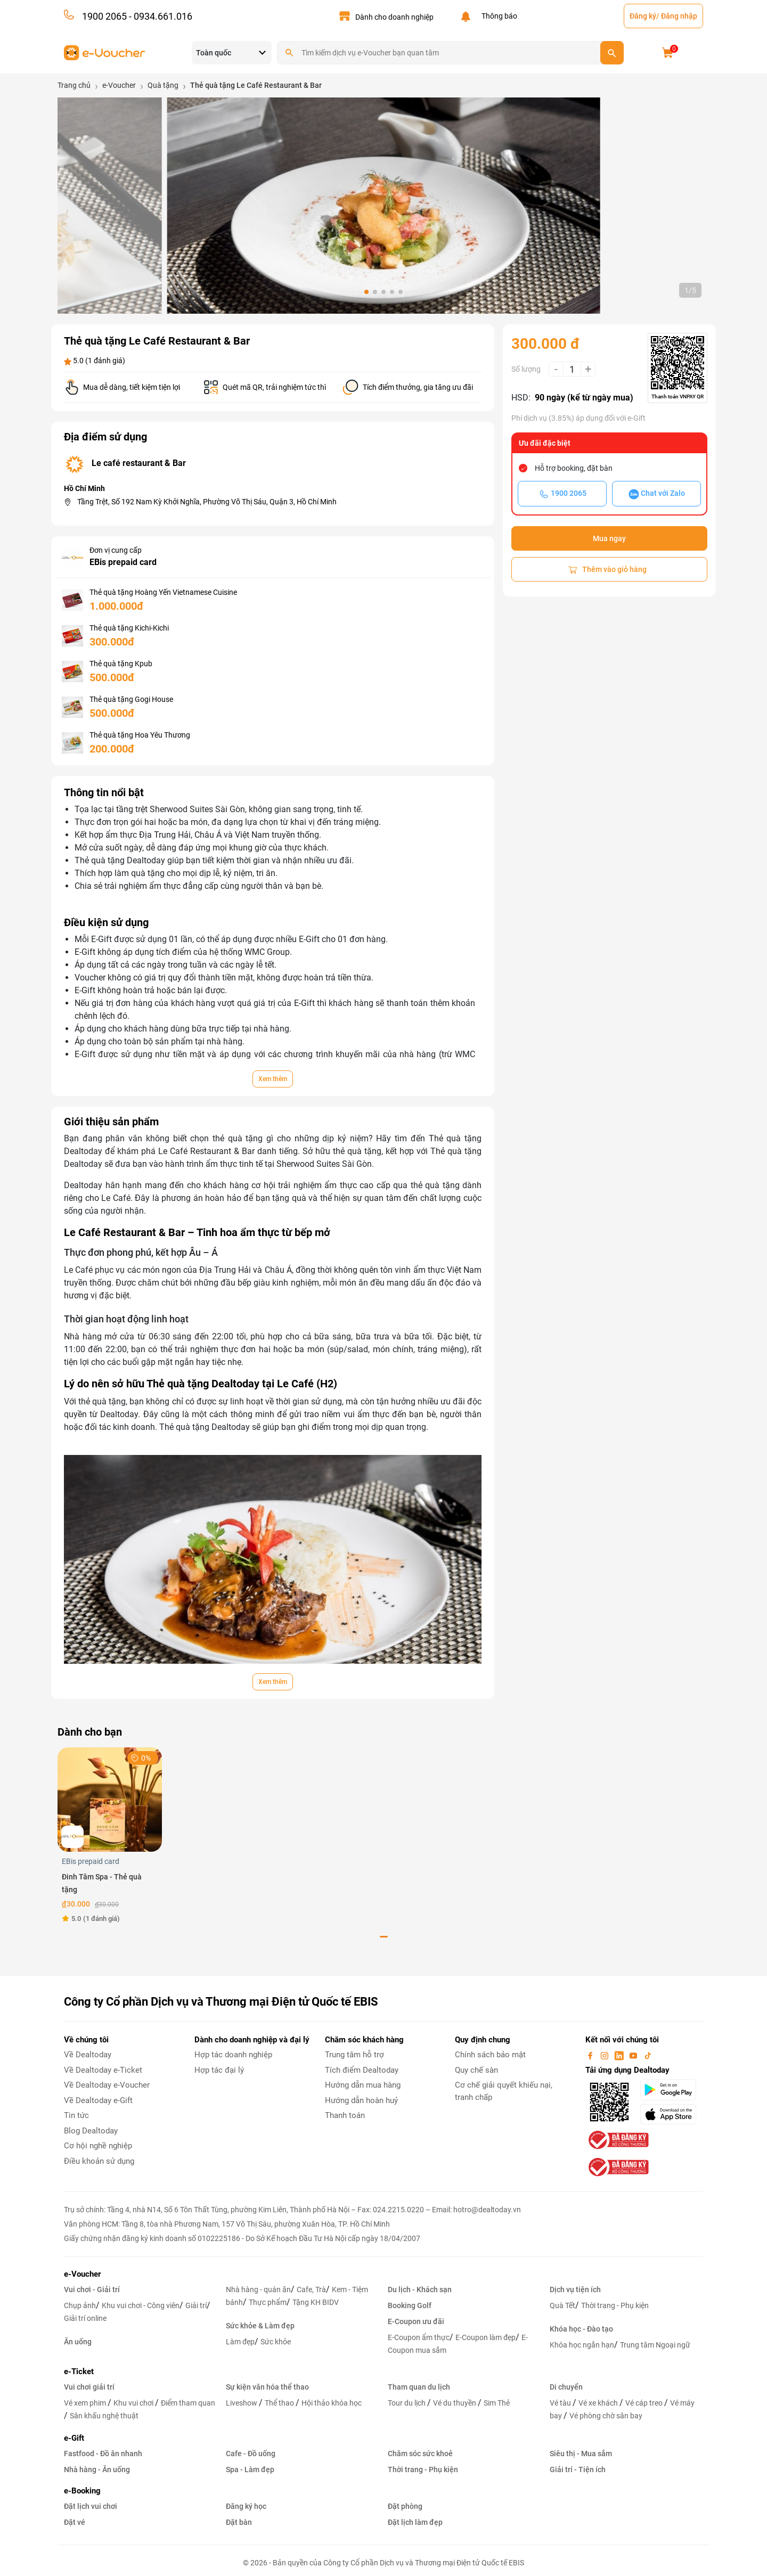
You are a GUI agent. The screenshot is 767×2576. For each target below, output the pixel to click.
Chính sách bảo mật (490, 2054)
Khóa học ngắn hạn (582, 2345)
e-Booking (82, 2491)
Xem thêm (272, 1079)
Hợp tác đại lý (219, 2070)
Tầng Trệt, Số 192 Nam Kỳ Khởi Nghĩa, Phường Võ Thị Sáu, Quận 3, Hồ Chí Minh (207, 501)
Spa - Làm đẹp (250, 2469)
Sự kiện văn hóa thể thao (267, 2387)
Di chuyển (566, 2387)
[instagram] (605, 2054)
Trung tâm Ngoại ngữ (655, 2345)
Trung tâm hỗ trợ (354, 2054)
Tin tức (76, 2115)
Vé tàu (561, 2403)
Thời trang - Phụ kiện (615, 2305)
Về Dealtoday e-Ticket (103, 2070)
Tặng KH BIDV (315, 2302)
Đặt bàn (239, 2522)
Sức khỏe (275, 2341)
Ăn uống (78, 2341)
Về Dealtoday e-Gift (98, 2100)
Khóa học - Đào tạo (581, 2329)
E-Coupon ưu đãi (416, 2321)
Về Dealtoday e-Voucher (107, 2085)
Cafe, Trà (311, 2289)
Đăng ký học (246, 2506)
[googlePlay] (671, 2090)
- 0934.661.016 (159, 16)
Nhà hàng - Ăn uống (97, 2469)
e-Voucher (82, 2274)
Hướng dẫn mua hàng (363, 2085)
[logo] (104, 52)
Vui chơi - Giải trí (92, 2289)
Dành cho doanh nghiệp (394, 17)
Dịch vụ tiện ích (575, 2289)
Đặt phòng (405, 2506)
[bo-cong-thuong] (617, 2139)
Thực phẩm (268, 2302)
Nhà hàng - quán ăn (258, 2289)
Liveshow (242, 2403)
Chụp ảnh (80, 2305)
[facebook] (591, 2054)
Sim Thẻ (497, 2403)
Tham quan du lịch (419, 2387)
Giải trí (196, 2305)
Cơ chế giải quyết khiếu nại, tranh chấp (503, 2091)
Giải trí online (85, 2318)
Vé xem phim (86, 2403)
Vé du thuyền (455, 2403)
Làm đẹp (240, 2341)
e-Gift (74, 2438)
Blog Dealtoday (91, 2131)
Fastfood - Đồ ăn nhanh (103, 2453)
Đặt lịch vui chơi (90, 2506)
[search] (612, 52)
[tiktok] (647, 2054)
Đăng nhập (679, 16)
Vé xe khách (598, 2403)
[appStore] (671, 2114)
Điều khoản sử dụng (99, 2161)
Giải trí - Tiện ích (578, 2469)
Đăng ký (643, 16)
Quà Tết (562, 2305)
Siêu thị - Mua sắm (581, 2453)
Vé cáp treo (644, 2403)
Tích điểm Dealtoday (361, 2070)
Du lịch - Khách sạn (420, 2289)
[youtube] (634, 2054)
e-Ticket (79, 2371)
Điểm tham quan (188, 2403)
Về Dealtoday (87, 2054)
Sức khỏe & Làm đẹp (260, 2325)
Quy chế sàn (476, 2070)
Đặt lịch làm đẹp (415, 2522)
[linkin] (620, 2054)
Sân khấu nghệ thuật (104, 2415)
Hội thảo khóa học (331, 2403)
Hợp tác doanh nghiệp (233, 2054)
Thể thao (280, 2403)
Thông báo (497, 16)
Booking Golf (409, 2305)
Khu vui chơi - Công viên (140, 2305)
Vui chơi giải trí (89, 2387)
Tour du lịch (407, 2403)
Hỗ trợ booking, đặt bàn (574, 468)
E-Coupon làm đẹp (485, 2337)
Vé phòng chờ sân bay (605, 2415)
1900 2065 (104, 16)
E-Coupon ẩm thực (419, 2337)
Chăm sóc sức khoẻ (420, 2453)
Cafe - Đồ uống (250, 2453)
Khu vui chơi (134, 2403)
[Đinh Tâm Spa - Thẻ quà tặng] (110, 1799)
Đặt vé (74, 2522)
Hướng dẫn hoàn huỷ (361, 2100)
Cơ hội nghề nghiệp (98, 2145)
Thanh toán (345, 2115)
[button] (366, 292)
